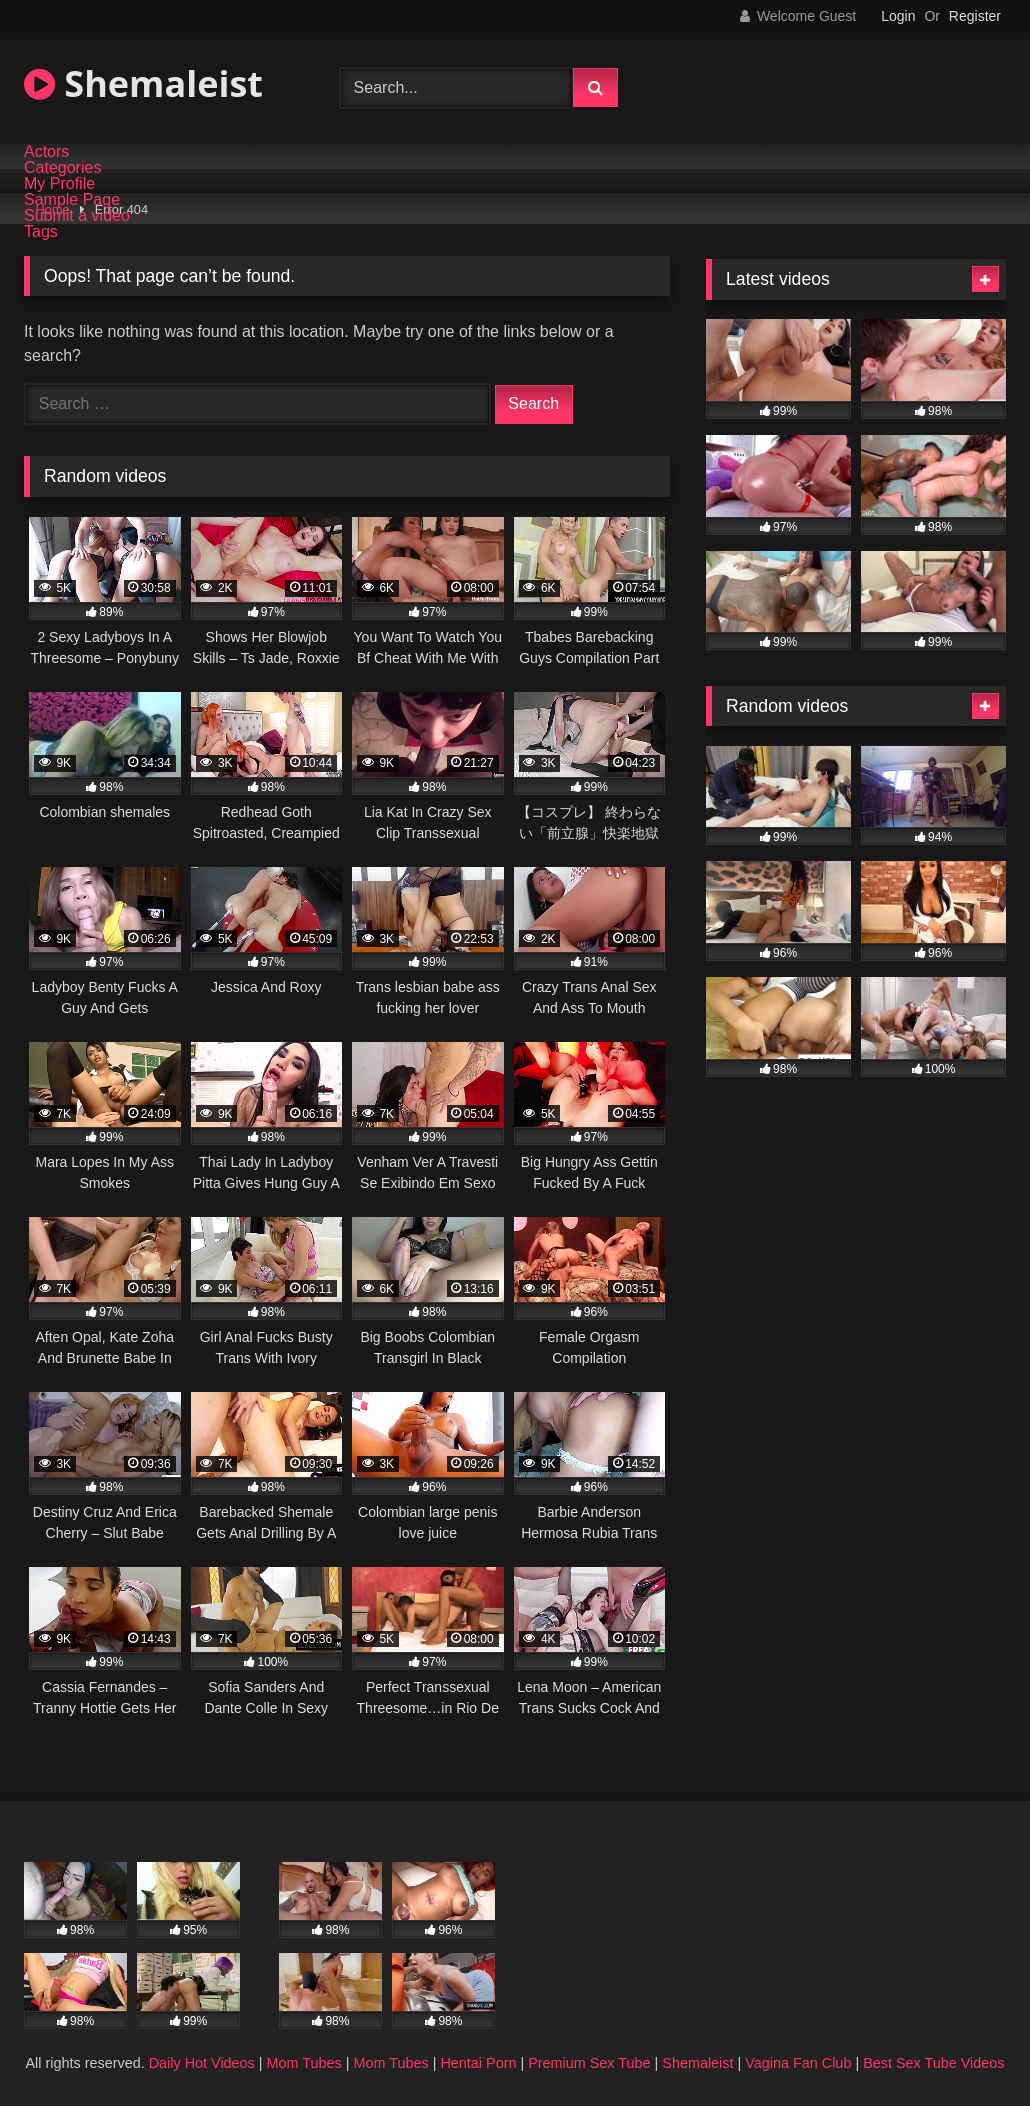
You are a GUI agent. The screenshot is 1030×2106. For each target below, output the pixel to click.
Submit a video (77, 216)
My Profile (59, 184)
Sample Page (72, 200)
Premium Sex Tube (589, 2063)
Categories (62, 168)
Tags (41, 232)
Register (975, 16)
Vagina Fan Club (798, 2063)
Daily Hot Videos (202, 2063)
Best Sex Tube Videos (933, 2063)
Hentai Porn (478, 2063)
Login (898, 16)
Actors (46, 152)
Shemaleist (143, 83)
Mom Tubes (304, 2063)
